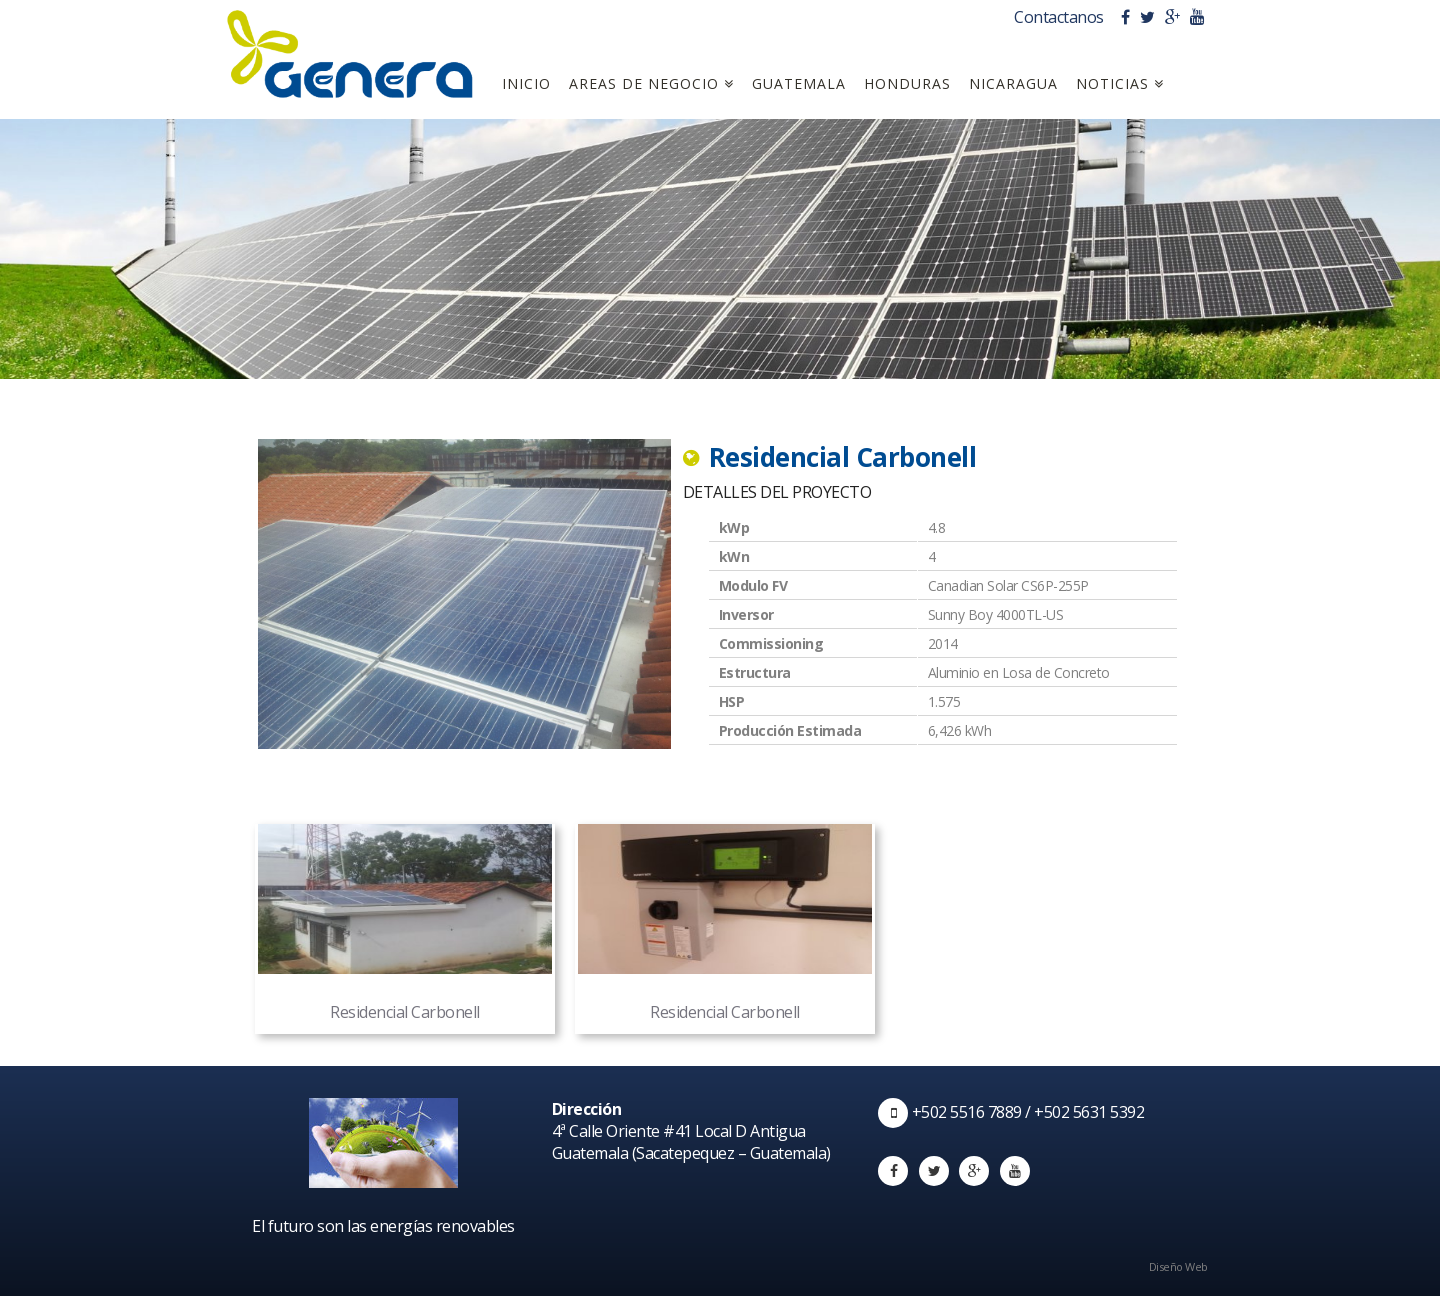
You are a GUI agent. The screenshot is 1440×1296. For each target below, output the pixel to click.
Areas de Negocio (651, 83)
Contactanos (1060, 17)
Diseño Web (1182, 1266)
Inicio (526, 83)
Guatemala (799, 83)
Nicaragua (1013, 83)
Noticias (1120, 83)
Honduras (907, 83)
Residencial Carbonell (405, 923)
